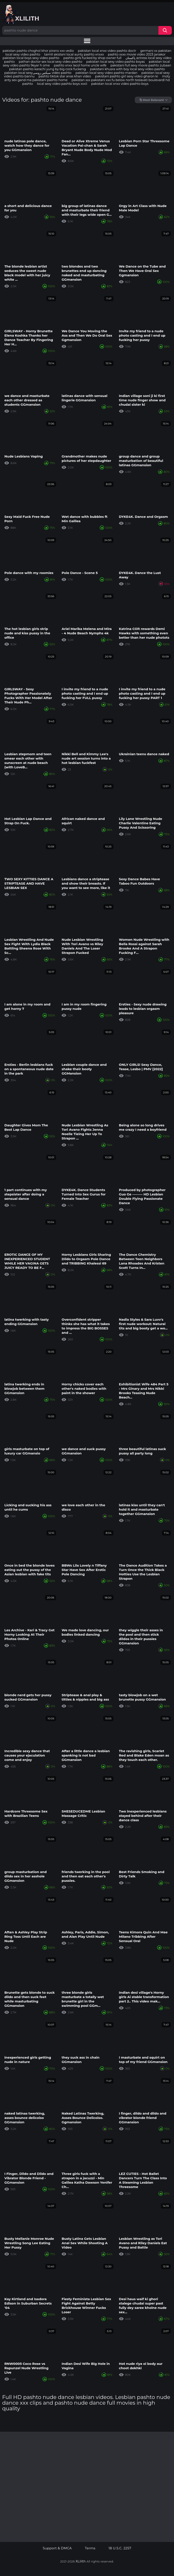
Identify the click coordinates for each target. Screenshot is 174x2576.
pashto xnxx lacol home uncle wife (80, 65)
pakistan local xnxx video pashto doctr (107, 51)
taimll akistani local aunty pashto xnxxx (74, 54)
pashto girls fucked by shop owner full (92, 58)
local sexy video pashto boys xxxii (62, 84)
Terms (90, 2548)
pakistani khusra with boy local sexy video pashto (127, 69)
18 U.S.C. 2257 (119, 2548)
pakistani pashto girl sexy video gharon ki (126, 76)
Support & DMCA (57, 2548)
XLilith (81, 2561)
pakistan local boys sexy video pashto (31, 58)
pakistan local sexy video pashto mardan (106, 73)
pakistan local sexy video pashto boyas (115, 62)
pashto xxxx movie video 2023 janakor (136, 54)
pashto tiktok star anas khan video (65, 76)
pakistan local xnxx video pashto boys (119, 84)
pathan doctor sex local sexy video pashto (50, 62)
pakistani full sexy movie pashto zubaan (140, 65)
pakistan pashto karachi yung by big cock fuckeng (47, 69)
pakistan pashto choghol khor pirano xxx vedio (38, 51)
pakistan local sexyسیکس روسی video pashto (37, 73)
